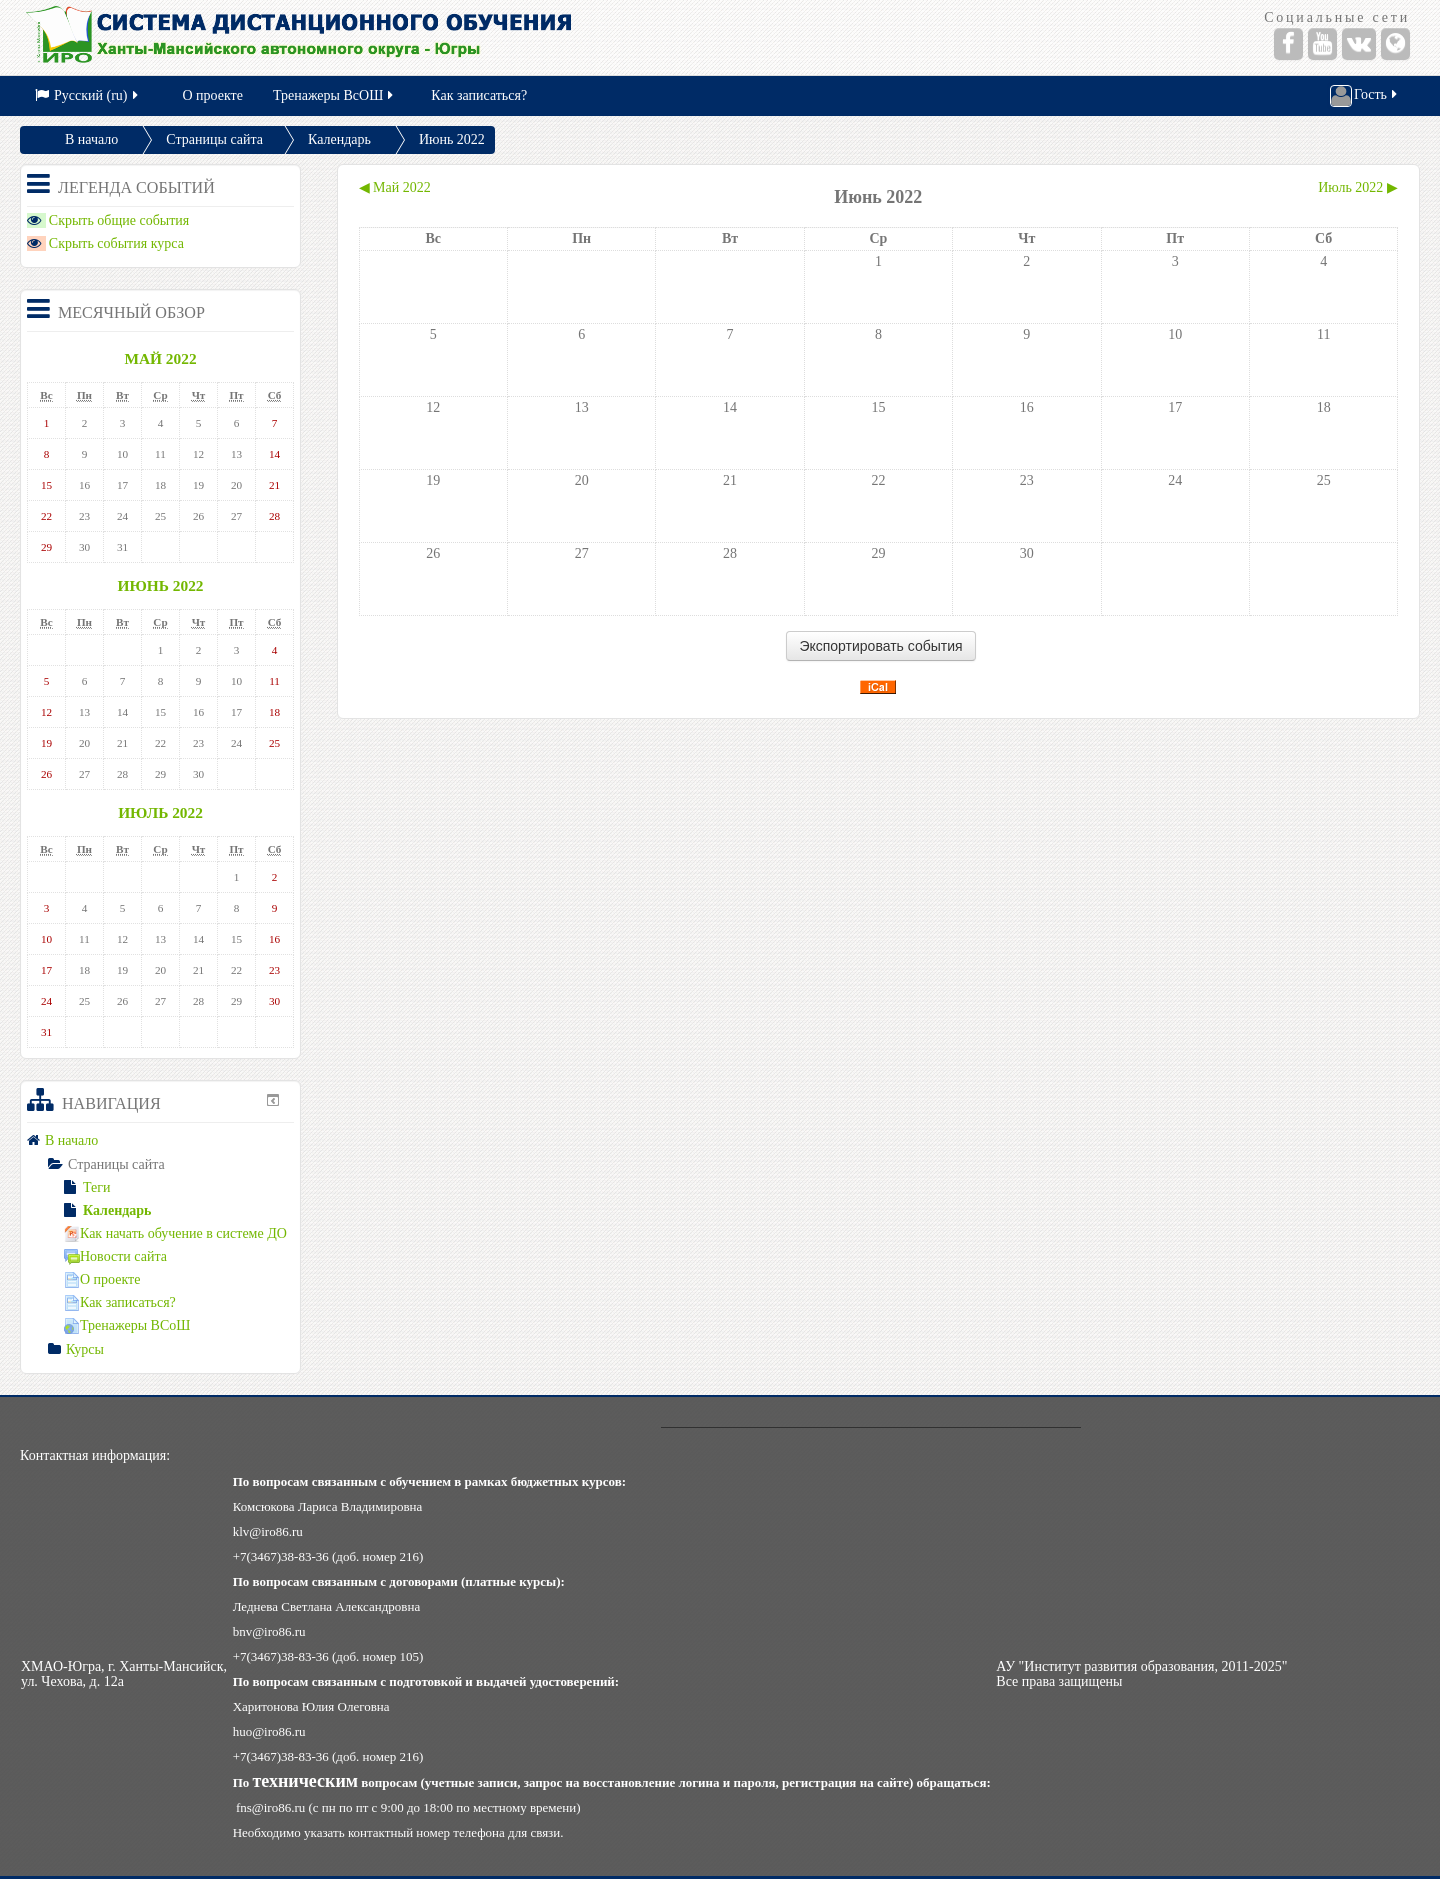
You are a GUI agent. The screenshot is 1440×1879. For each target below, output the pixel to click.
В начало (91, 139)
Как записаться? (479, 95)
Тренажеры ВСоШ (127, 1325)
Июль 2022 (160, 812)
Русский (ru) (88, 95)
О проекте (213, 95)
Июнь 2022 (452, 139)
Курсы (85, 1349)
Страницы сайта (214, 139)
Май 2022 (160, 358)
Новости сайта (115, 1256)
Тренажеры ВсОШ (334, 95)
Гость (1365, 96)
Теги (87, 1187)
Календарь (339, 139)
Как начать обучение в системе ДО (175, 1233)
